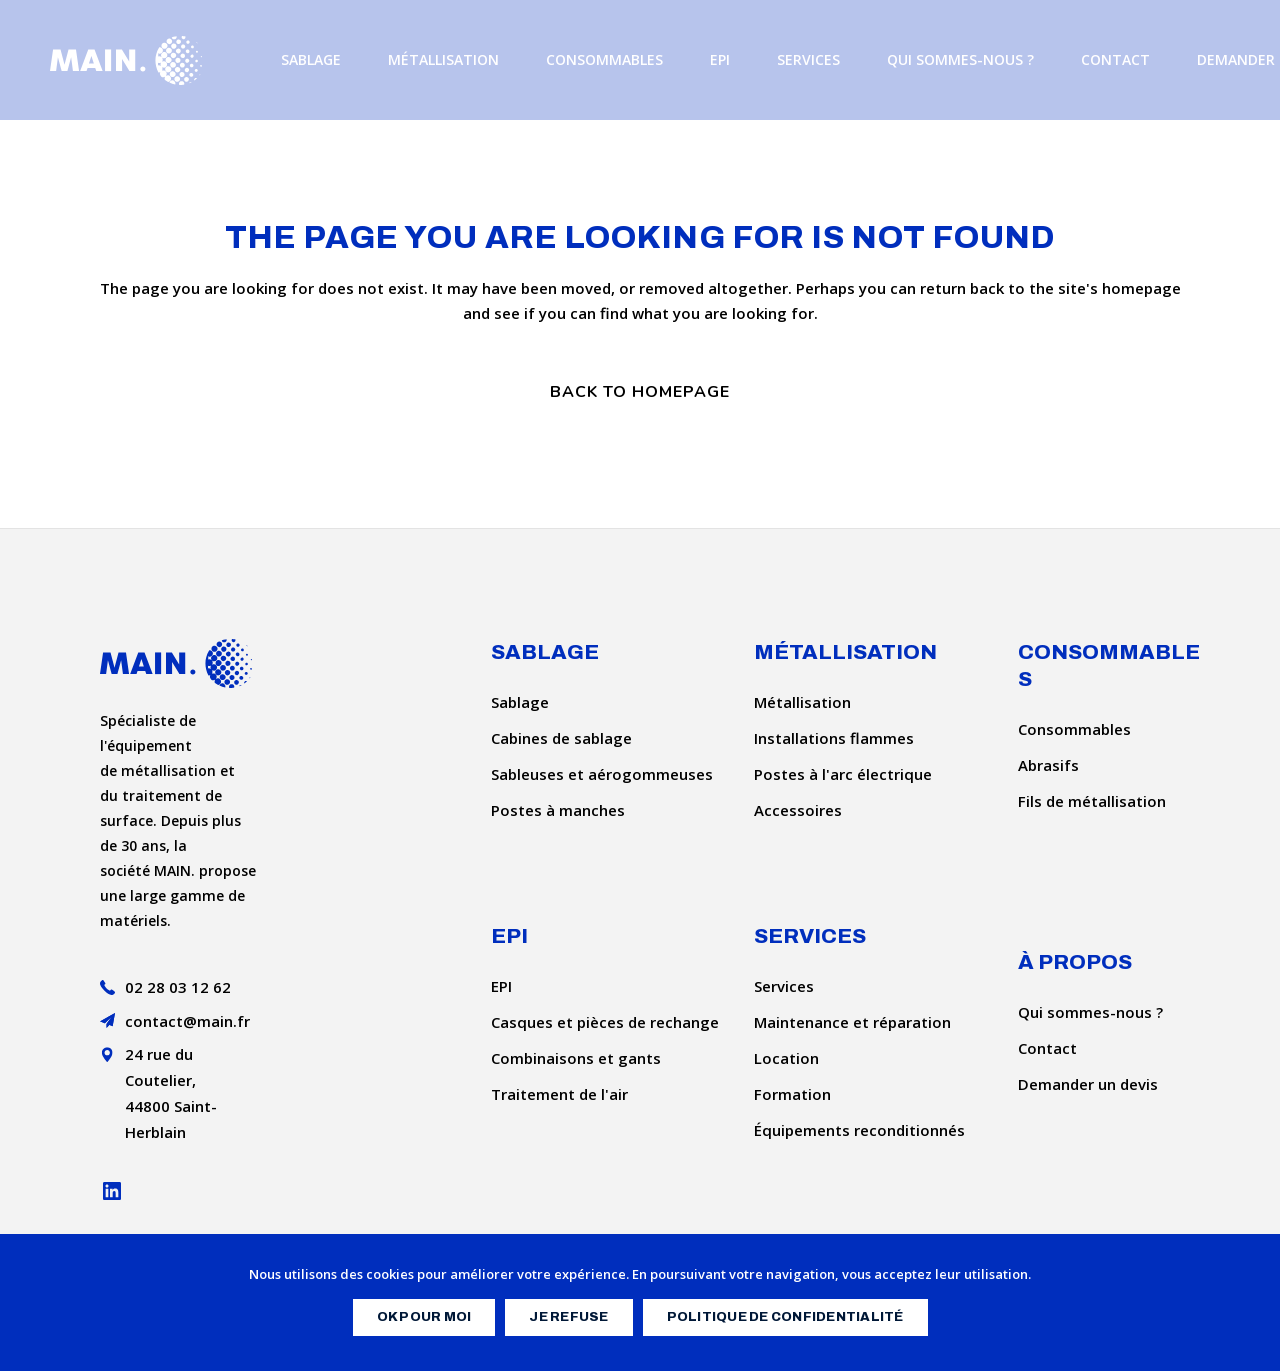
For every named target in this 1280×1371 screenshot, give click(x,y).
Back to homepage (640, 392)
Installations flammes (834, 738)
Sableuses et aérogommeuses (602, 774)
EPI (501, 986)
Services (784, 986)
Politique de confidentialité (785, 1317)
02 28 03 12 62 (178, 987)
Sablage (520, 702)
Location (786, 1058)
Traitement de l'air (559, 1094)
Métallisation (802, 702)
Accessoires (798, 810)
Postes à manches (558, 810)
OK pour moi (424, 1317)
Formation (792, 1094)
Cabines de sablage (561, 738)
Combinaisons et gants (576, 1058)
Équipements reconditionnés (859, 1130)
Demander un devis (1088, 1084)
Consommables (1074, 729)
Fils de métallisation (1092, 801)
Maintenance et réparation (852, 1022)
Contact (1047, 1048)
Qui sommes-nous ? (1090, 1012)
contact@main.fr (187, 1021)
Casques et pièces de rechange (605, 1022)
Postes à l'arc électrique (843, 774)
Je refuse (568, 1317)
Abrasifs (1048, 765)
